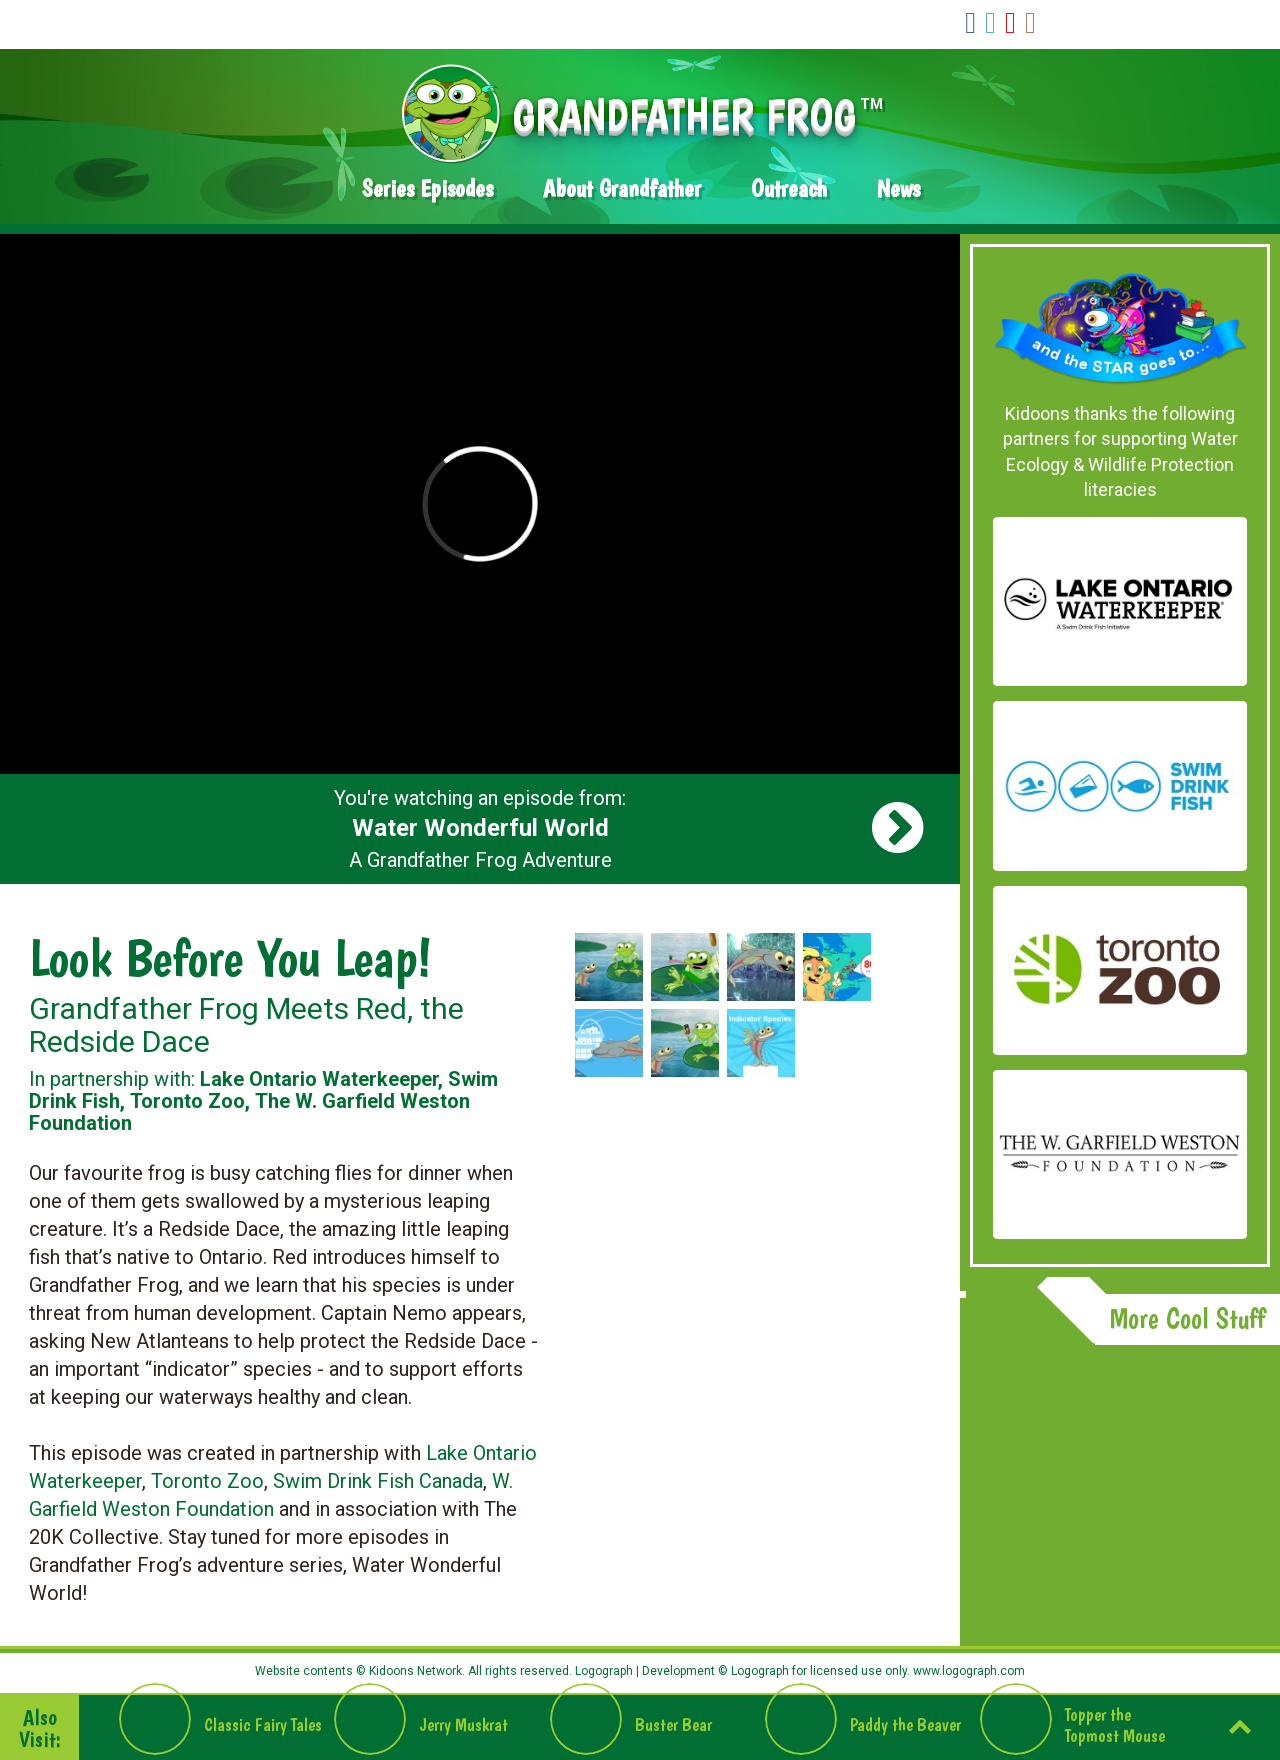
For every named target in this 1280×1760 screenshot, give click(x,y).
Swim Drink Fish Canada (378, 1481)
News (898, 188)
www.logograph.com (967, 1671)
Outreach (789, 188)
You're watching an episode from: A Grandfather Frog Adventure (480, 829)
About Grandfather (622, 188)
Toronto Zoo (207, 1481)
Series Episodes (427, 188)
